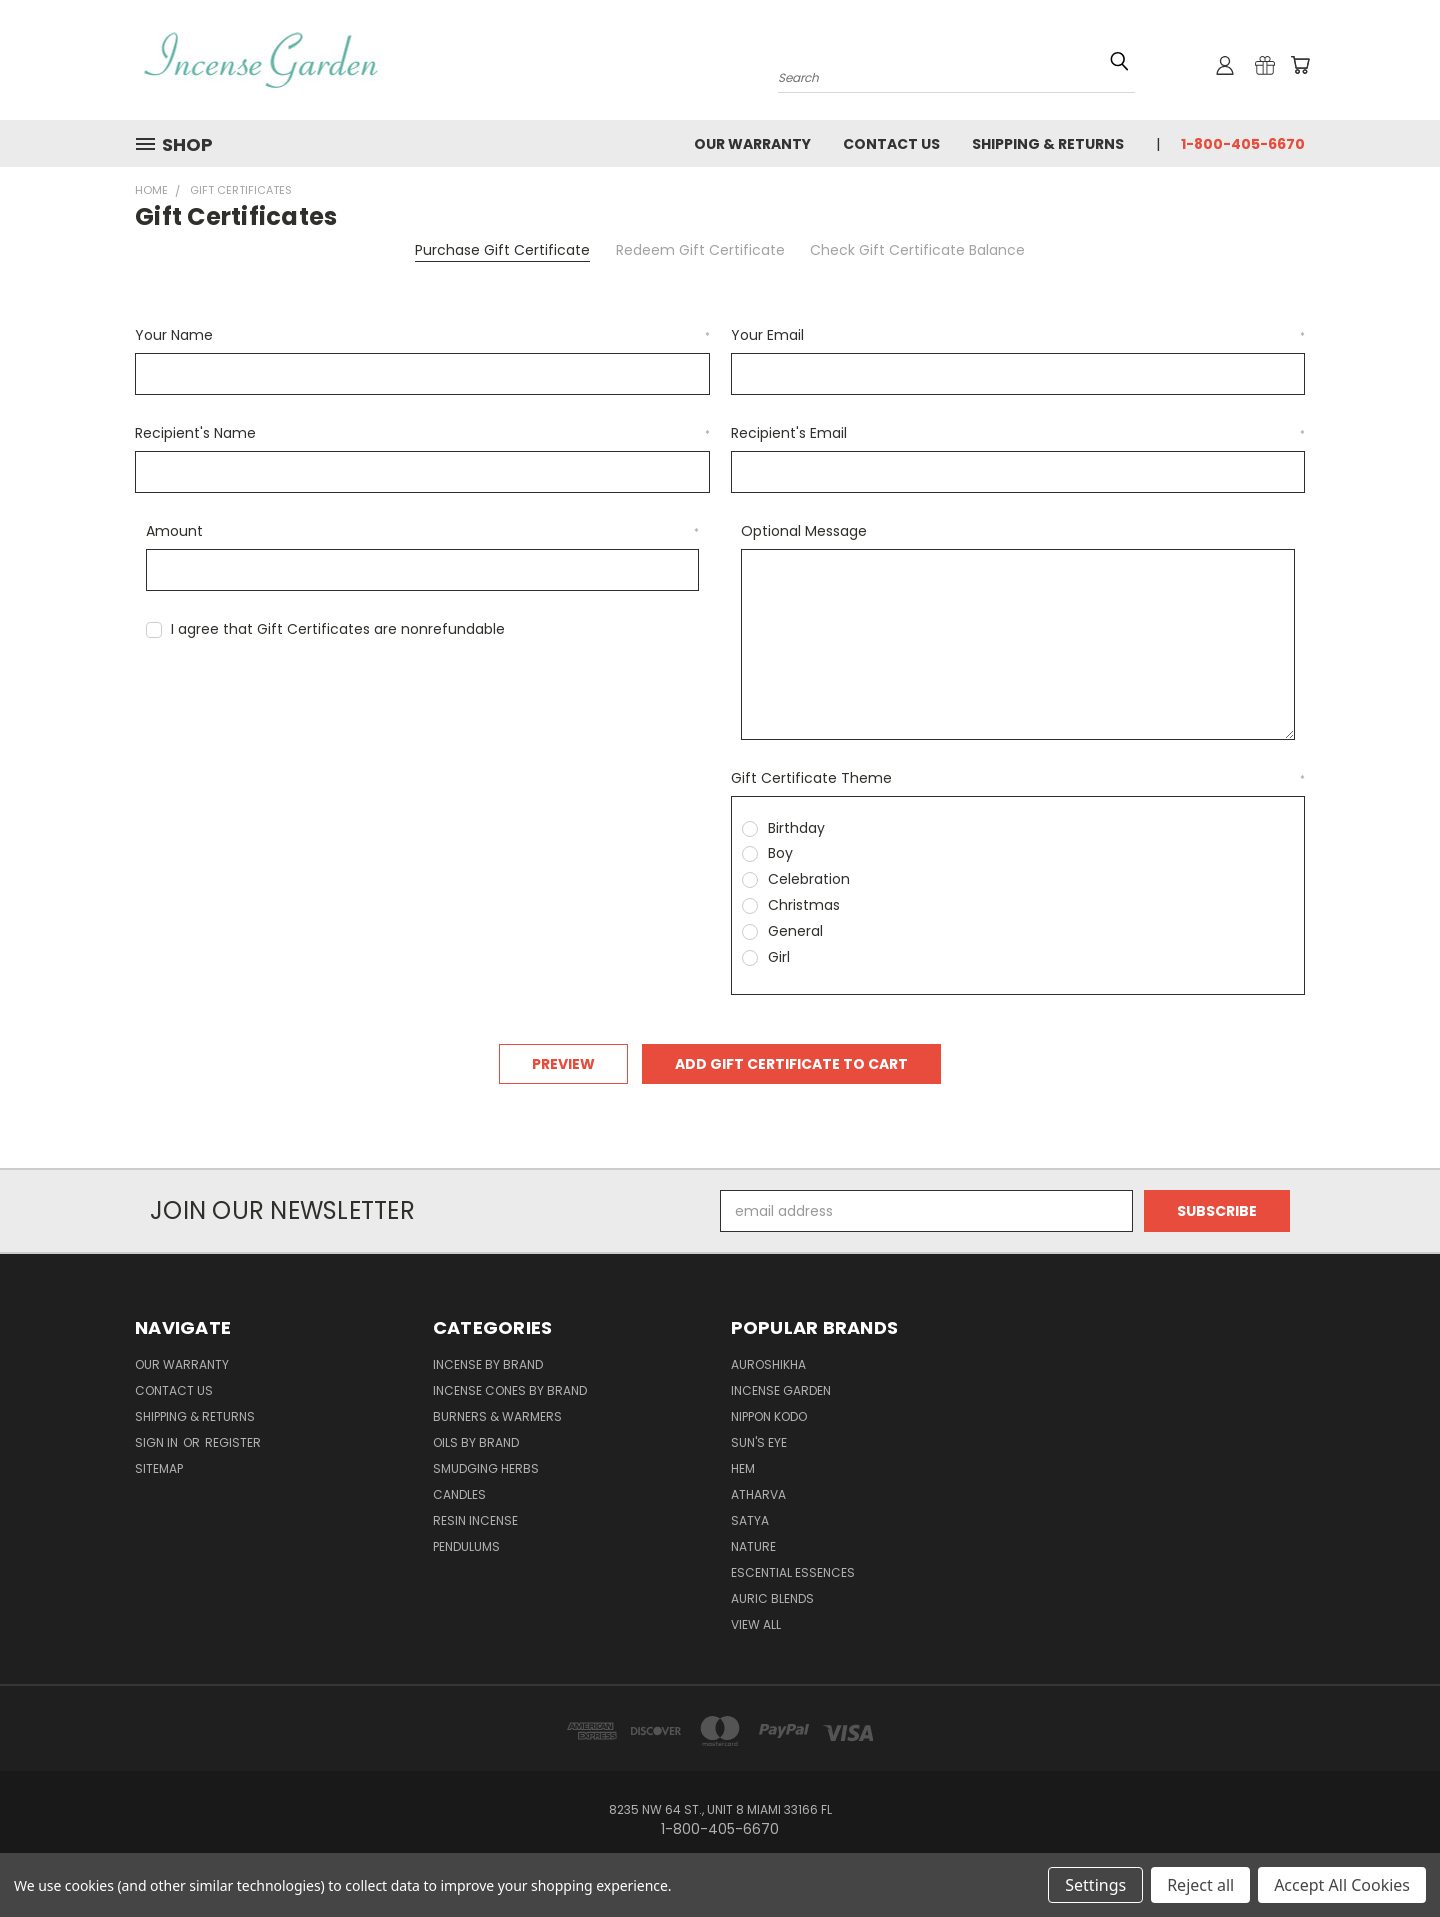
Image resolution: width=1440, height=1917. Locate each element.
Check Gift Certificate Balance (917, 250)
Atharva (758, 1494)
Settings (1095, 1885)
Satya (750, 1520)
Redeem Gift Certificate (700, 250)
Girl (779, 957)
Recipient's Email (1018, 433)
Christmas (804, 905)
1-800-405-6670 (1243, 144)
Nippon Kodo (769, 1416)
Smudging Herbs (486, 1468)
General (795, 931)
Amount (423, 531)
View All (756, 1624)
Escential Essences (793, 1572)
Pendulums (466, 1546)
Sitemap (159, 1468)
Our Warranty (752, 144)
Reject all (1200, 1885)
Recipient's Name (422, 433)
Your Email (1018, 335)
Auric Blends (772, 1598)
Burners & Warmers (497, 1416)
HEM (743, 1468)
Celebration (809, 879)
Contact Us (891, 144)
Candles (459, 1494)
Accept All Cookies (1342, 1885)
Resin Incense (475, 1520)
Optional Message (804, 531)
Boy (780, 853)
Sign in (158, 1442)
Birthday (796, 828)
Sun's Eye (759, 1442)
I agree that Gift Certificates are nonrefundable (338, 629)
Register (233, 1442)
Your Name (422, 335)
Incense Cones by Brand (510, 1390)
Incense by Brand (488, 1364)
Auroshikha (768, 1364)
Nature (753, 1546)
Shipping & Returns (1048, 144)
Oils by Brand (476, 1442)
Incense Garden (781, 1390)
